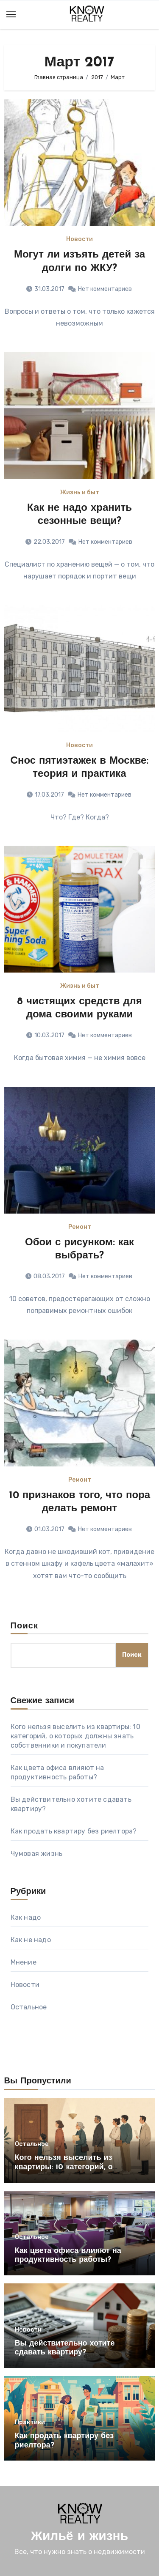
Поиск (25, 1626)
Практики (30, 2422)
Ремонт (79, 1227)
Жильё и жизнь (79, 2536)
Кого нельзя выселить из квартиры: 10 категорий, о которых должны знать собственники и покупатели (75, 1736)
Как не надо (31, 1940)
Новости (79, 239)
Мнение (23, 1962)
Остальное (29, 2007)
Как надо (26, 1917)
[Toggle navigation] (11, 14)
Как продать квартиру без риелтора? (74, 1831)
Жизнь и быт (79, 493)
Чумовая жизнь (37, 1854)
